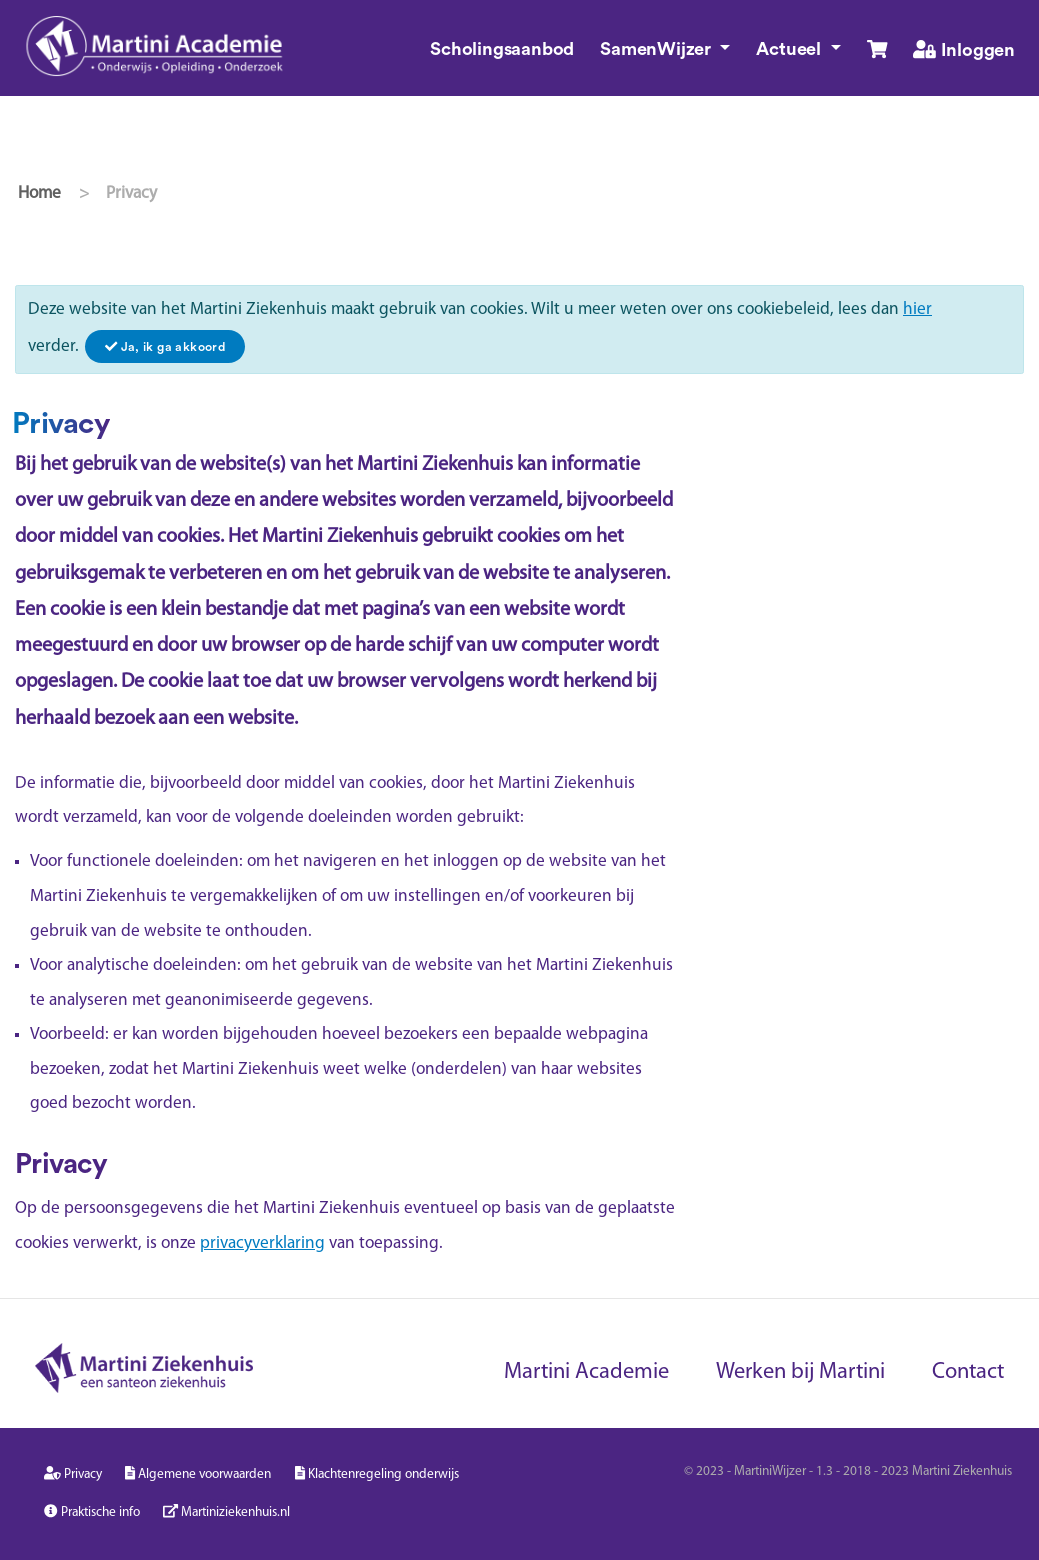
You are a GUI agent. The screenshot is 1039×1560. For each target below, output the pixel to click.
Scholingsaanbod (502, 49)
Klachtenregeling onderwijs (377, 1473)
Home (39, 193)
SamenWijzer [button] (658, 49)
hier (917, 309)
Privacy (73, 1473)
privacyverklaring (262, 1243)
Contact (968, 1373)
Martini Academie (586, 1373)
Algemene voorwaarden (198, 1473)
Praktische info (91, 1511)
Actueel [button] (790, 49)
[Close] (165, 346)
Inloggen (964, 49)
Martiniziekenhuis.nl (226, 1511)
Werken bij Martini (800, 1373)
